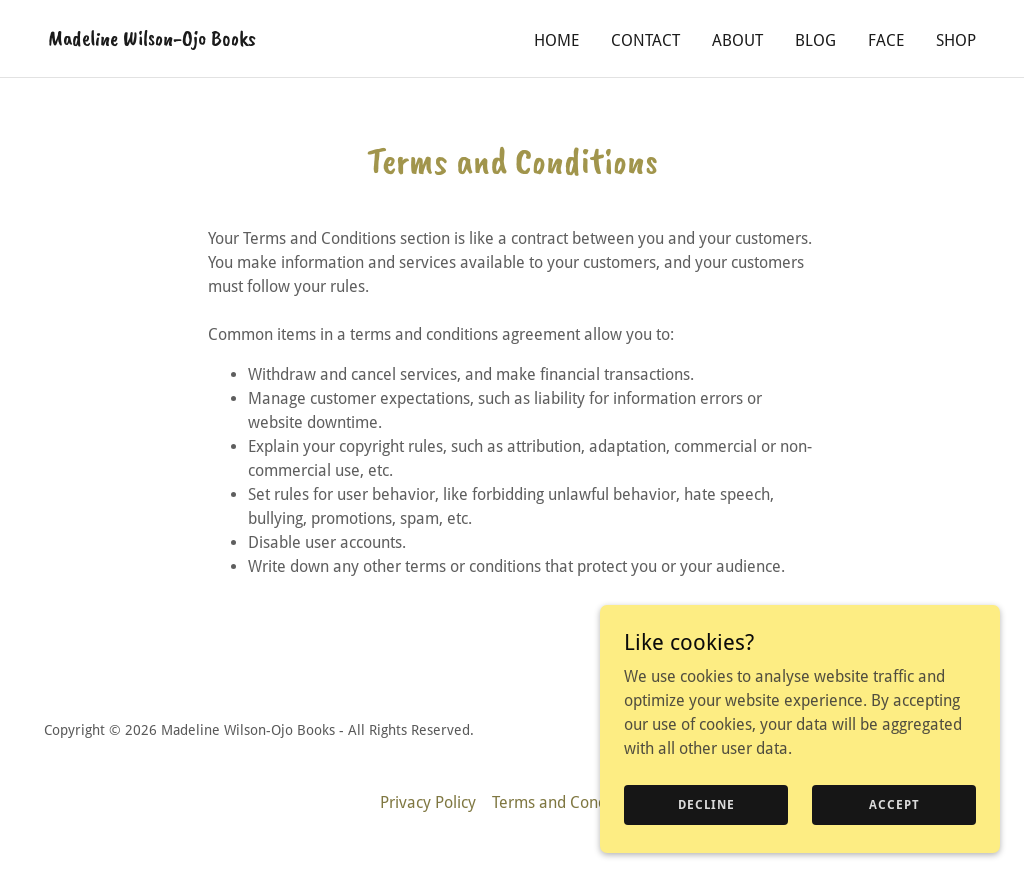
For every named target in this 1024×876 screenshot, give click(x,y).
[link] (152, 39)
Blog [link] (815, 40)
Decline (706, 804)
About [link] (737, 40)
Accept (894, 804)
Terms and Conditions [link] (568, 802)
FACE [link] (886, 40)
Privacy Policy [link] (428, 802)
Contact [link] (645, 40)
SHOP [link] (956, 40)
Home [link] (556, 40)
